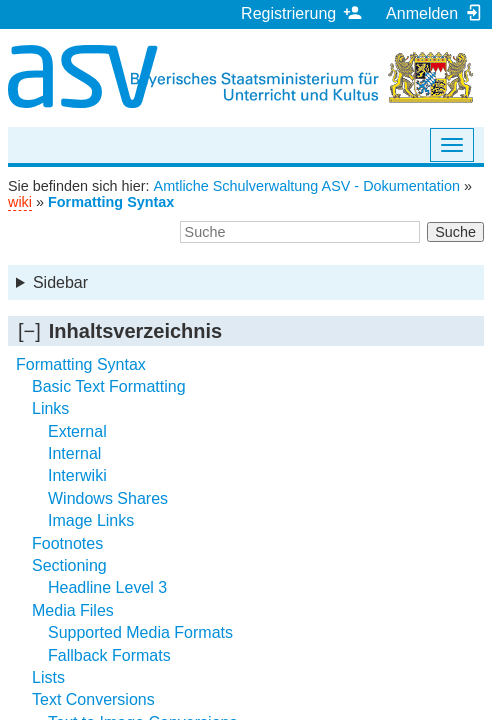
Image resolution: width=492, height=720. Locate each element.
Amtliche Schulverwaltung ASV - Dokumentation (307, 186)
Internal (74, 453)
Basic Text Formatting (109, 386)
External (77, 431)
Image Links (91, 520)
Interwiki (77, 475)
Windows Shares (108, 498)
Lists (48, 677)
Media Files (73, 610)
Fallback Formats (109, 655)
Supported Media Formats (140, 632)
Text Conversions (93, 699)
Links (50, 408)
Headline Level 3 (107, 587)
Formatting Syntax (111, 202)
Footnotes (67, 543)
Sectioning (69, 565)
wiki (20, 202)
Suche (455, 232)
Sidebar (60, 282)
